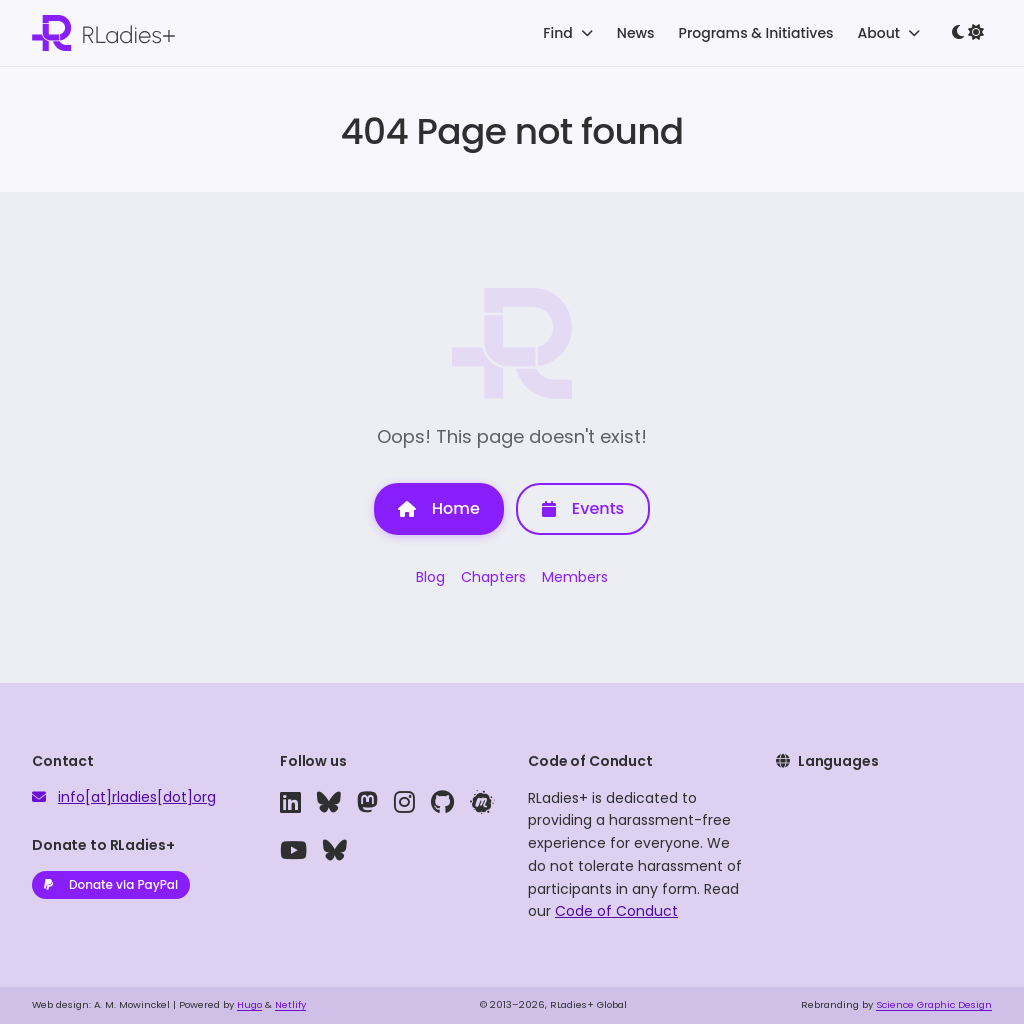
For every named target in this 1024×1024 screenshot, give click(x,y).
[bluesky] (329, 803)
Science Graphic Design (934, 1004)
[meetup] (482, 803)
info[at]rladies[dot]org (137, 797)
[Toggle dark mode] (968, 33)
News (636, 33)
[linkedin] (290, 803)
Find (567, 33)
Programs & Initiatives (756, 33)
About (889, 33)
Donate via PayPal (111, 884)
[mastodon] (367, 803)
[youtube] (293, 851)
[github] (442, 803)
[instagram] (404, 803)
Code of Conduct (616, 911)
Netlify (290, 1004)
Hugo (249, 1004)
